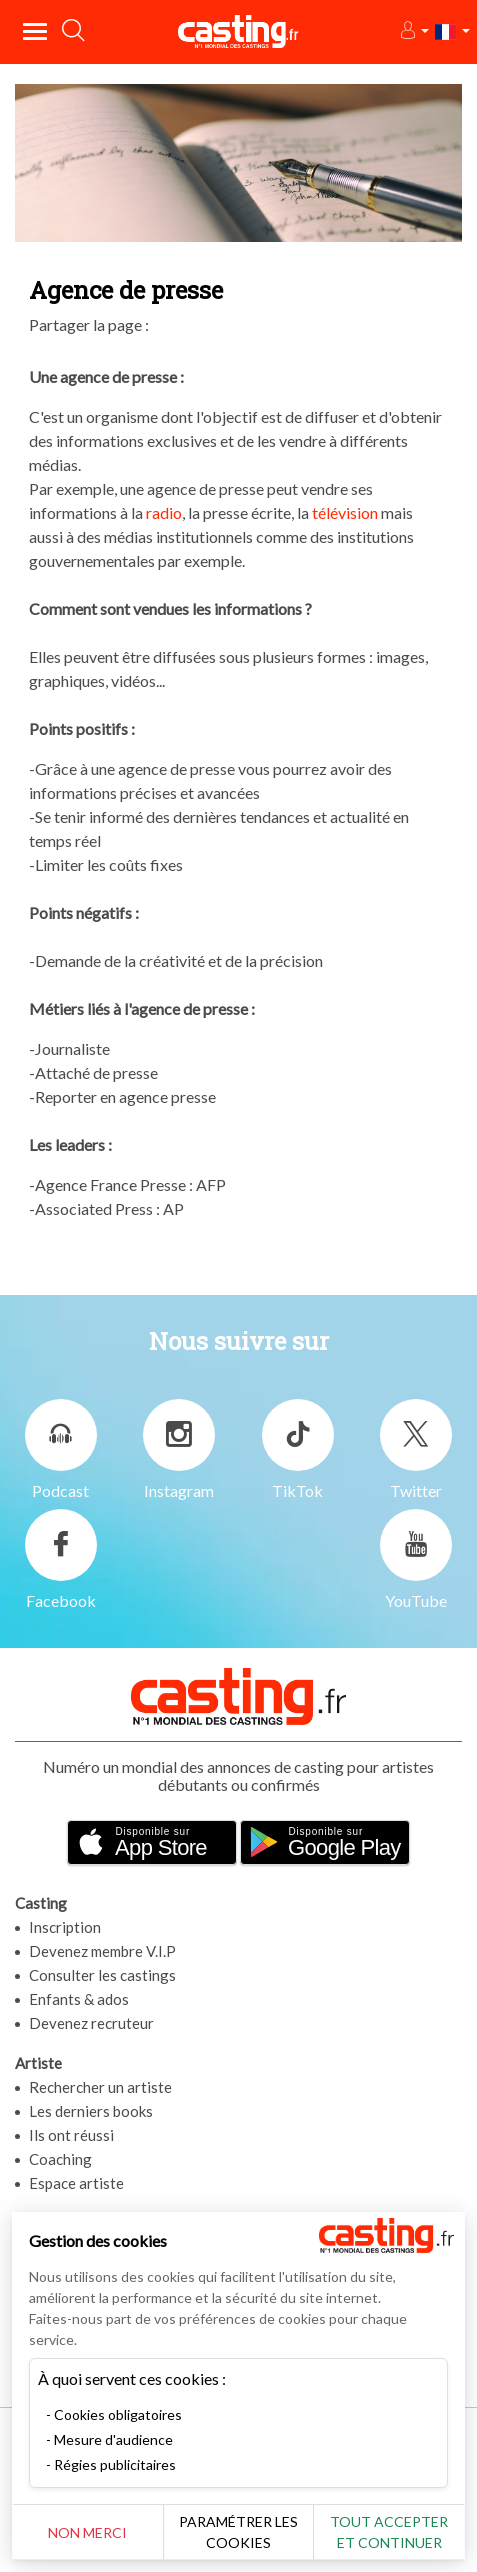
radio (164, 512)
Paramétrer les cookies (238, 2532)
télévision (345, 512)
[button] (413, 31)
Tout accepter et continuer (389, 2532)
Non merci (87, 2532)
